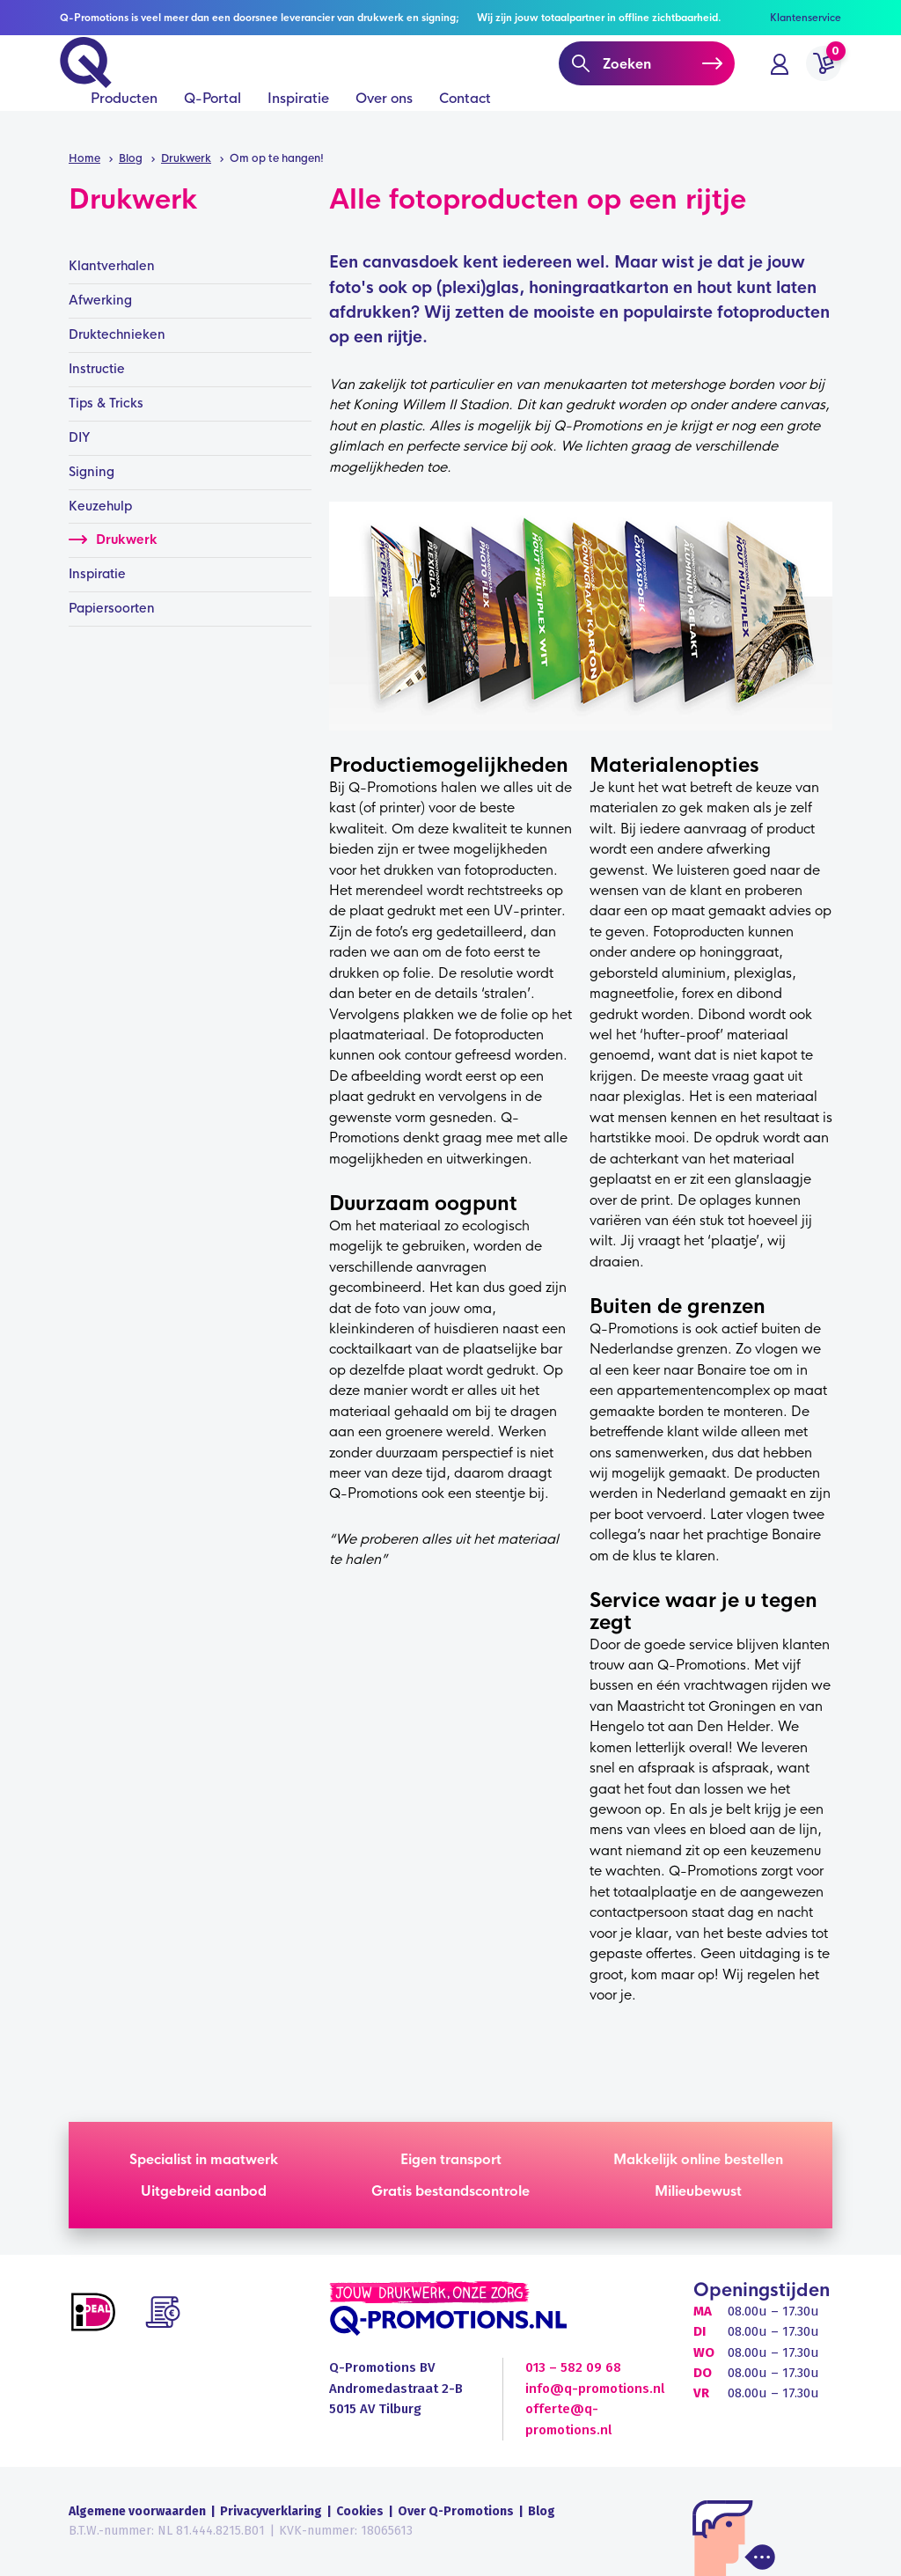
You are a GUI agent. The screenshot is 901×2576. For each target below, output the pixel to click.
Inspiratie (298, 124)
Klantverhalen (112, 266)
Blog (541, 2511)
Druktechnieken (117, 334)
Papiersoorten (112, 608)
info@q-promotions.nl (594, 2388)
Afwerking (100, 300)
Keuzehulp (100, 506)
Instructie (97, 369)
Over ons (384, 124)
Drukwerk (113, 539)
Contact (465, 124)
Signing (91, 472)
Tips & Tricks (106, 403)
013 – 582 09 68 (573, 2367)
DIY (80, 437)
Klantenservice (805, 17)
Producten (124, 124)
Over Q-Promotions (456, 2511)
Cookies (360, 2511)
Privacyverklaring (271, 2511)
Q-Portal (212, 124)
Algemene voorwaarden (137, 2511)
